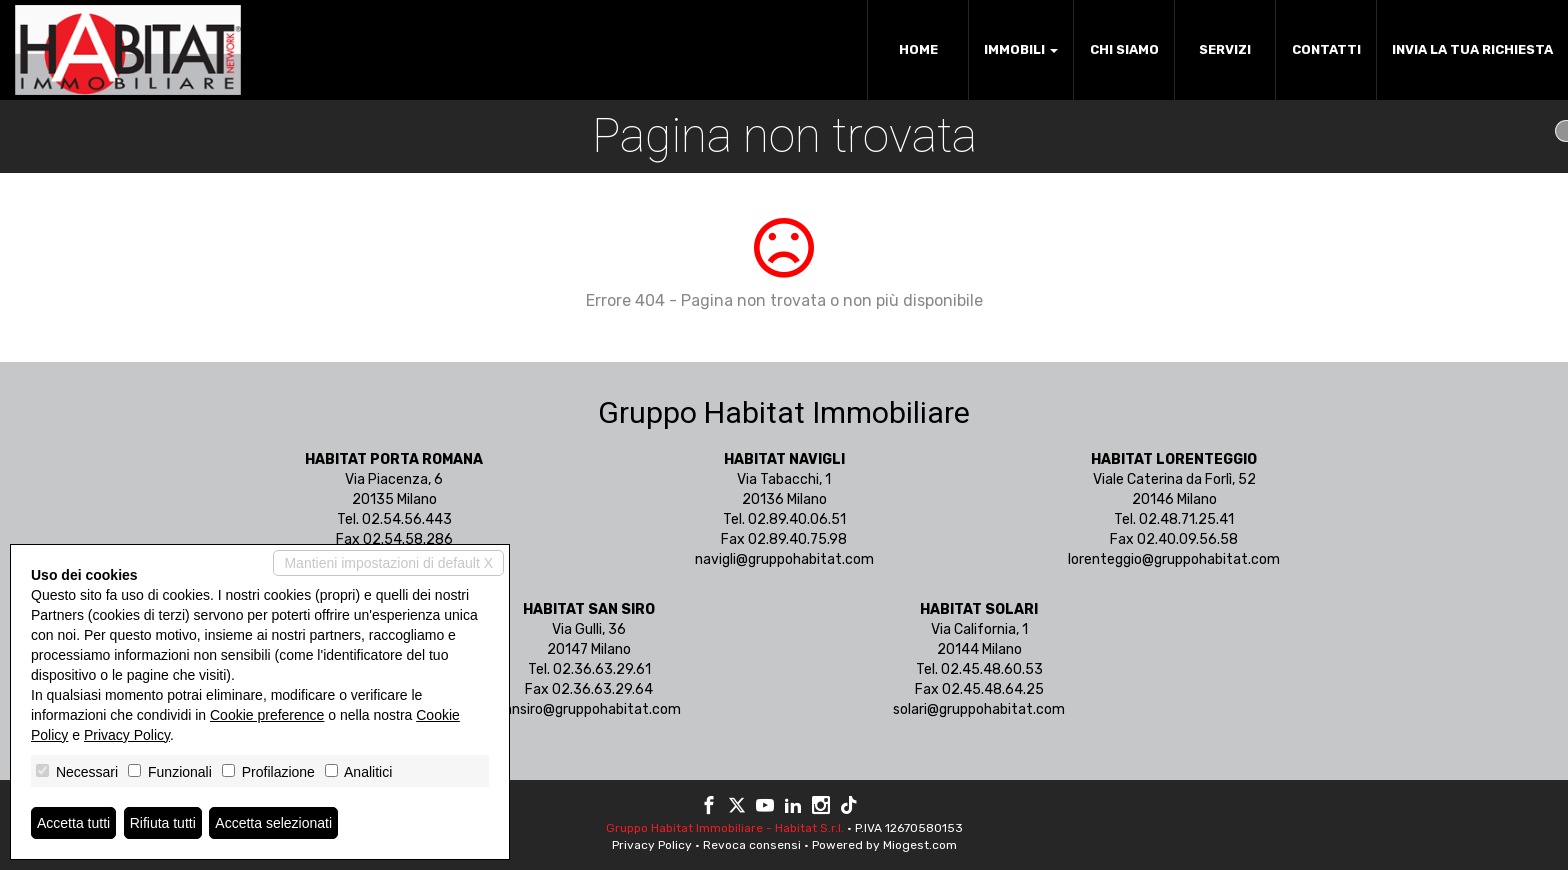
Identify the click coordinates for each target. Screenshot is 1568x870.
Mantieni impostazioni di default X (388, 563)
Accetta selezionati (273, 823)
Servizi (1225, 49)
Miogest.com (920, 845)
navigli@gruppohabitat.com (784, 559)
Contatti (1326, 49)
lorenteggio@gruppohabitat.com (1174, 559)
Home (918, 49)
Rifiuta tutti (163, 823)
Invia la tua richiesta (1472, 49)
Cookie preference (267, 715)
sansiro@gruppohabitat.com (589, 709)
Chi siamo (1124, 49)
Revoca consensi (752, 845)
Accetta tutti (73, 823)
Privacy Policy (652, 845)
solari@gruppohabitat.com (979, 709)
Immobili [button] (1021, 49)
